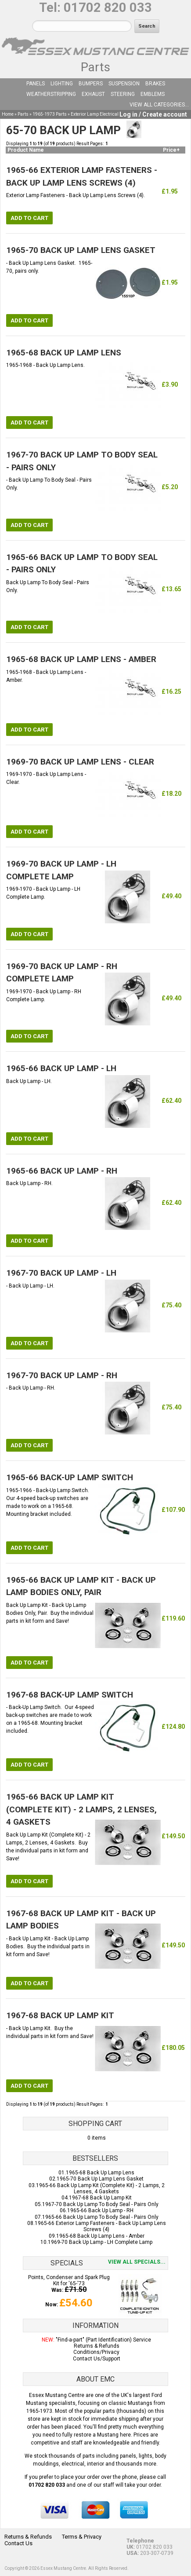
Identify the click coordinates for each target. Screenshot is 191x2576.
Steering (123, 94)
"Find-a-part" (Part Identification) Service (103, 2340)
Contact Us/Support (96, 2359)
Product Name (25, 150)
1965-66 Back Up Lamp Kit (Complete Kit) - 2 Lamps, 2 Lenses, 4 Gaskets (100, 2188)
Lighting (61, 83)
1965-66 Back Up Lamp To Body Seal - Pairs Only (100, 2217)
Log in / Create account (153, 114)
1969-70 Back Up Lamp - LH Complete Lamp (100, 2242)
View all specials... (137, 2262)
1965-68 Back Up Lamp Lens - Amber (100, 2236)
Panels (35, 83)
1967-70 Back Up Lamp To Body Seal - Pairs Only (100, 2204)
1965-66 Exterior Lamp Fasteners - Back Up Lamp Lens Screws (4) (100, 2226)
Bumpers (91, 83)
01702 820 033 (108, 7)
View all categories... (159, 105)
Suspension (124, 83)
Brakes (155, 83)
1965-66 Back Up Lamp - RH (100, 2210)
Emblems (153, 94)
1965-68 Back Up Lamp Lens (100, 2173)
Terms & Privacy (81, 2536)
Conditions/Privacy (96, 2352)
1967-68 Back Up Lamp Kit (100, 2198)
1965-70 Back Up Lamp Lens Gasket (100, 2179)
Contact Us (18, 2543)
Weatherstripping (51, 94)
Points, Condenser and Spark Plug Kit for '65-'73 (69, 2280)
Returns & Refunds (96, 2346)
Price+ (171, 150)
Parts (95, 67)
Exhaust (93, 94)
